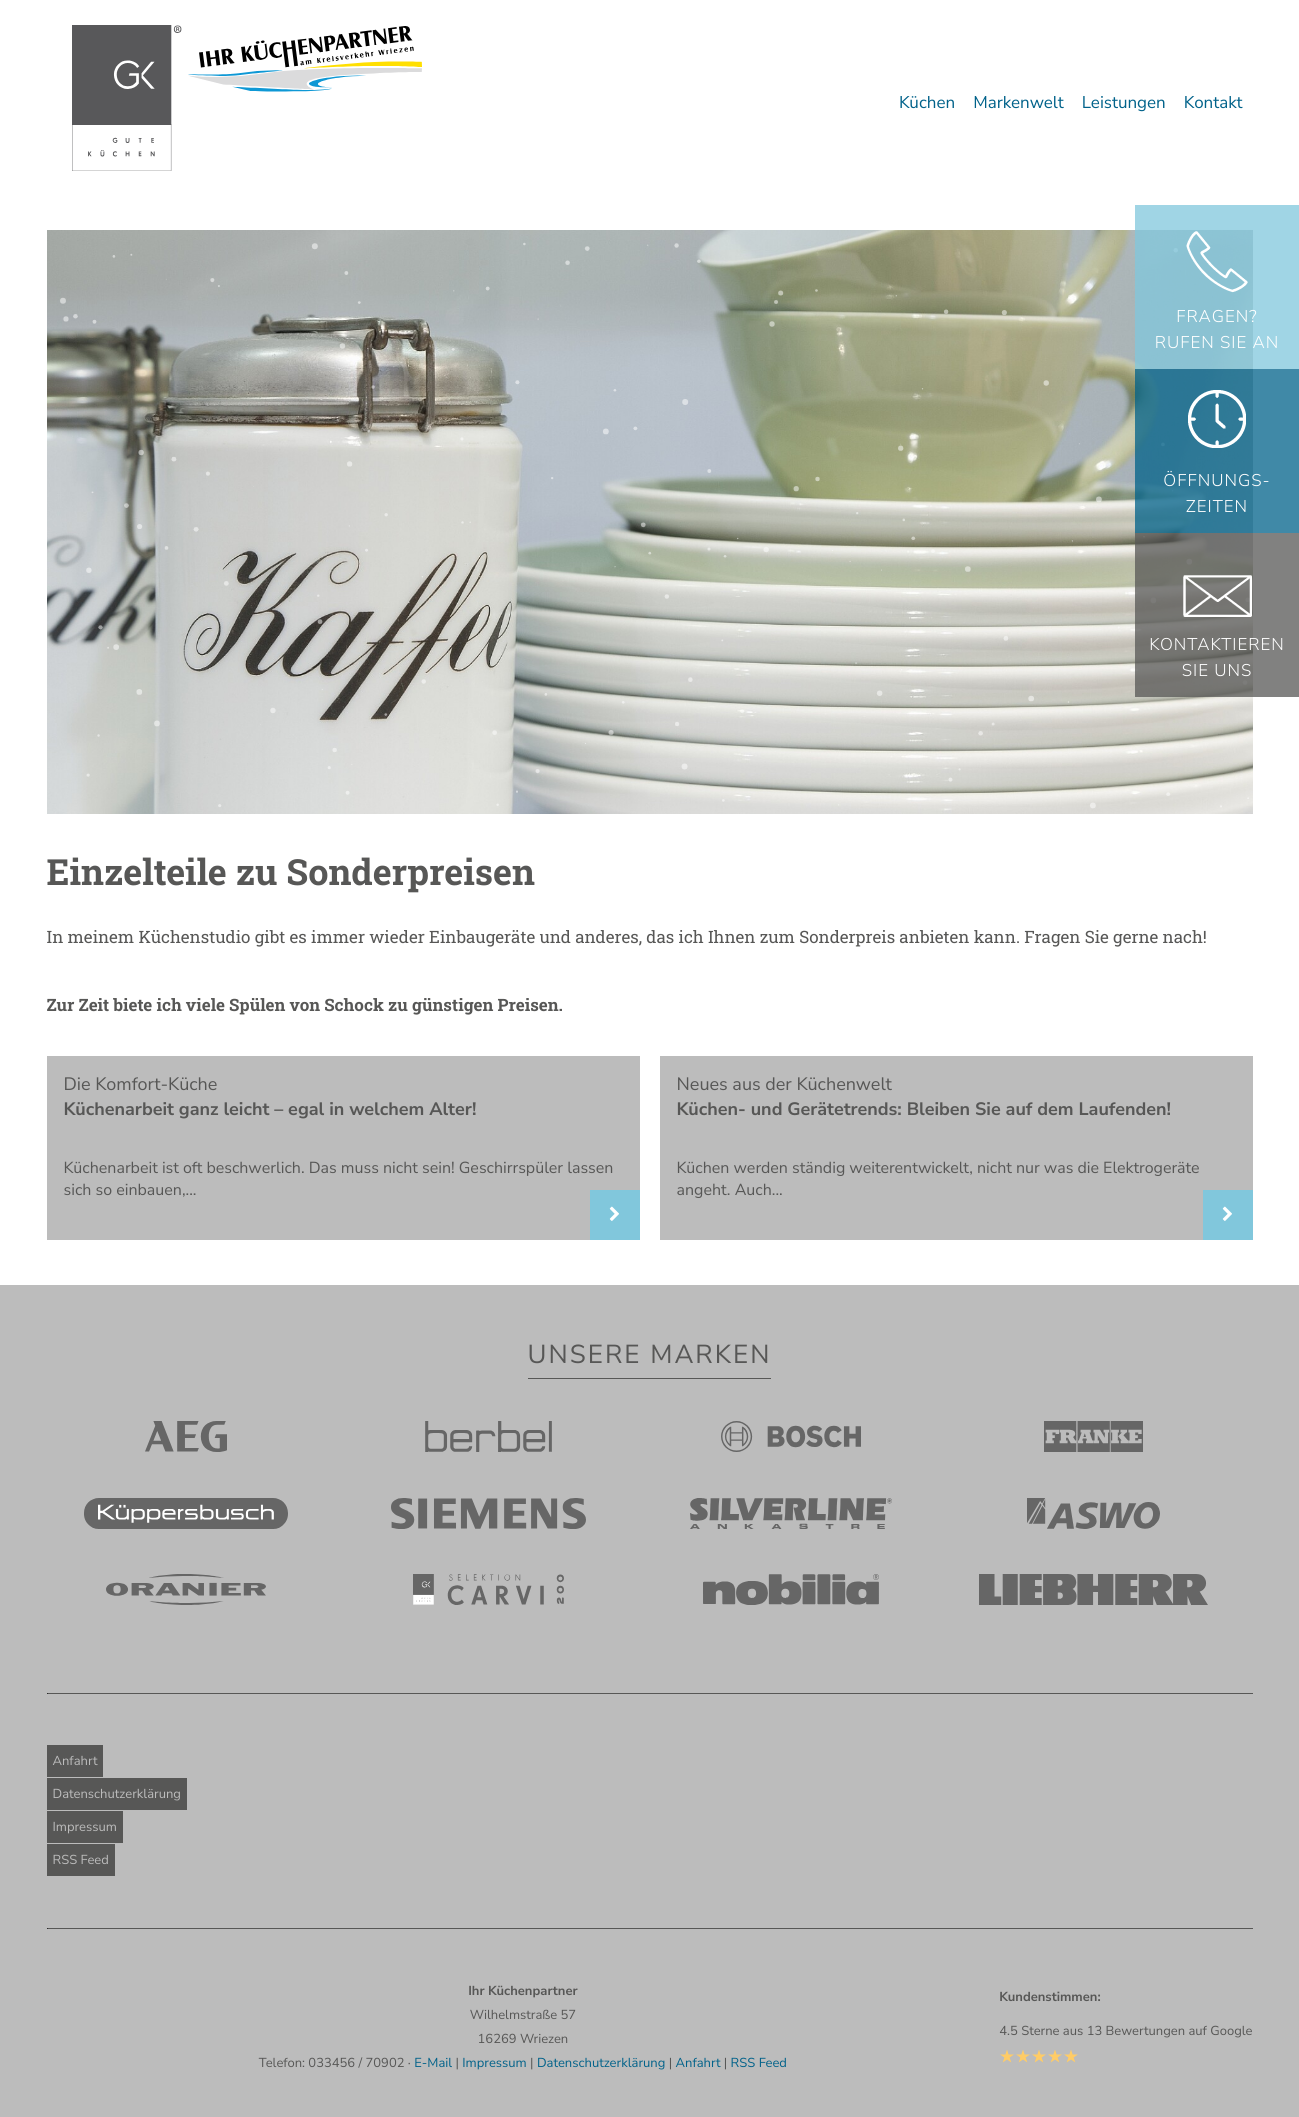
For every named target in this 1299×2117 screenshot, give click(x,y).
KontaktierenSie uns (1217, 658)
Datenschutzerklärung (117, 1794)
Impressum (85, 1827)
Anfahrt (75, 1761)
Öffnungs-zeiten (1216, 494)
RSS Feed (81, 1860)
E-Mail (433, 2063)
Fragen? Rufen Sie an (1217, 330)
